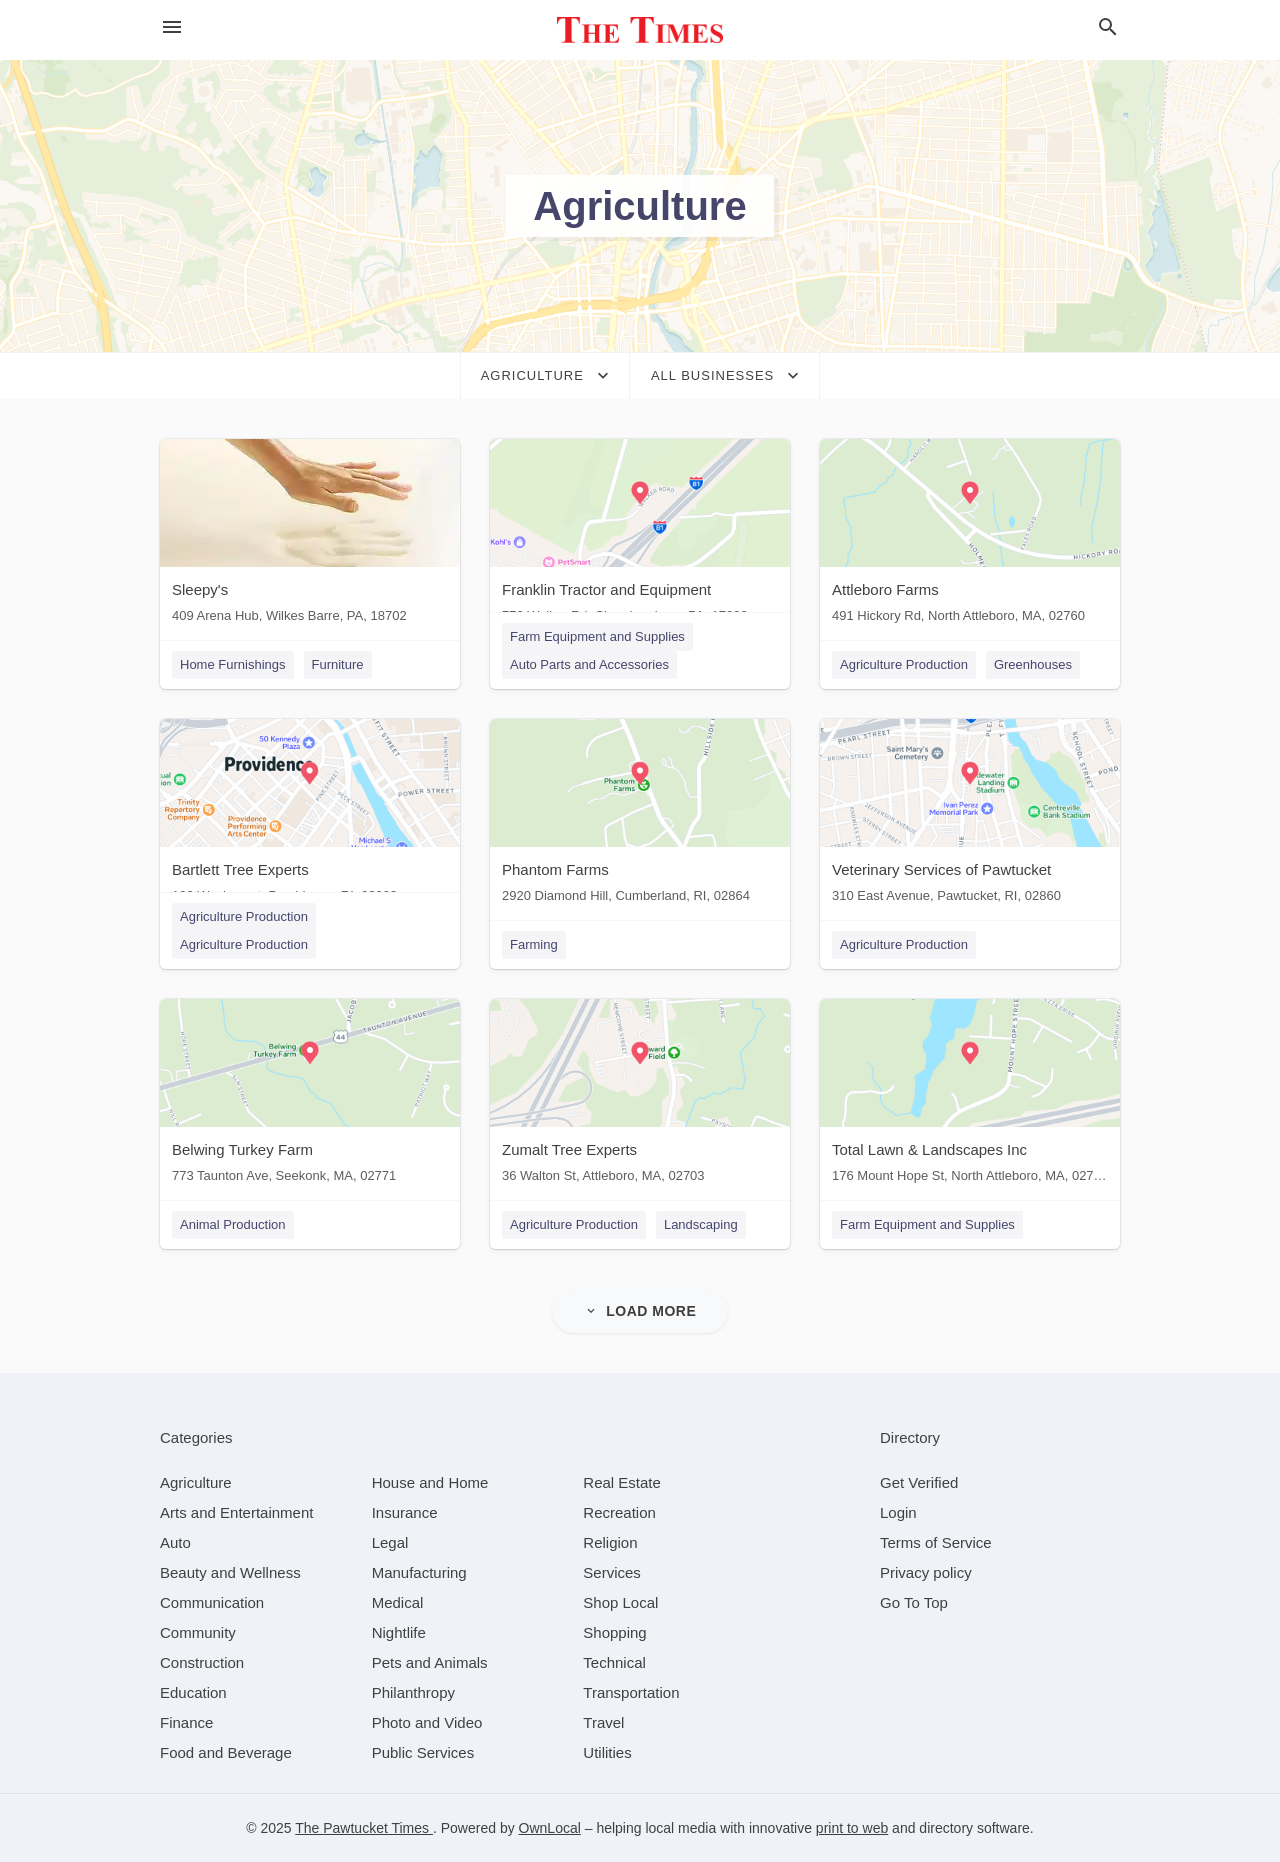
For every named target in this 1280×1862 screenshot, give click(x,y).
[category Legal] (390, 1542)
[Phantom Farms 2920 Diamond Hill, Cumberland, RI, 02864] (640, 815)
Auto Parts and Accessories (589, 664)
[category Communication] (212, 1602)
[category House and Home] (430, 1482)
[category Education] (193, 1692)
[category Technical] (614, 1662)
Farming (534, 944)
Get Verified (919, 1482)
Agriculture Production (904, 664)
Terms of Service (936, 1542)
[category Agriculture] (196, 1482)
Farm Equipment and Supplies (597, 636)
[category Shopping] (614, 1632)
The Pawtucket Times (364, 1828)
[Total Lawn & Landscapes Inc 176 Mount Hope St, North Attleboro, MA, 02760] (970, 1095)
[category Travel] (603, 1722)
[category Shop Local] (620, 1602)
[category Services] (612, 1572)
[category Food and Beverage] (226, 1752)
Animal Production (233, 1224)
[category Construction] (202, 1662)
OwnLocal (550, 1828)
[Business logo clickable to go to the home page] (640, 30)
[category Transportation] (631, 1692)
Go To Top (914, 1602)
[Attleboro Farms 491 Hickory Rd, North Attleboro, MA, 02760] (970, 535)
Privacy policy (926, 1572)
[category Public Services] (423, 1752)
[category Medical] (398, 1602)
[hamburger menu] (172, 27)
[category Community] (198, 1632)
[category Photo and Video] (427, 1722)
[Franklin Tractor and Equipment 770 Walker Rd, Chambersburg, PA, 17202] (640, 535)
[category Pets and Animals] (430, 1662)
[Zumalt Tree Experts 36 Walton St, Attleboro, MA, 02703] (640, 1095)
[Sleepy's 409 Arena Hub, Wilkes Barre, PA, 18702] (310, 535)
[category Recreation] (619, 1512)
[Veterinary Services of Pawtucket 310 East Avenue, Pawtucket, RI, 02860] (970, 815)
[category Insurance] (405, 1512)
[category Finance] (186, 1722)
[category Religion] (610, 1542)
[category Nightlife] (399, 1632)
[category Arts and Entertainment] (236, 1512)
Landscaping (701, 1224)
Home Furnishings (233, 664)
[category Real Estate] (622, 1482)
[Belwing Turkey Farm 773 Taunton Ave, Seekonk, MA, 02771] (310, 1095)
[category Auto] (175, 1542)
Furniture (338, 664)
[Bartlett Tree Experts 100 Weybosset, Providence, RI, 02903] (310, 815)
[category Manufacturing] (419, 1572)
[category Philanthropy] (413, 1692)
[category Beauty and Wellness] (230, 1572)
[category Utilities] (607, 1752)
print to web (852, 1828)
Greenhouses (1033, 664)
